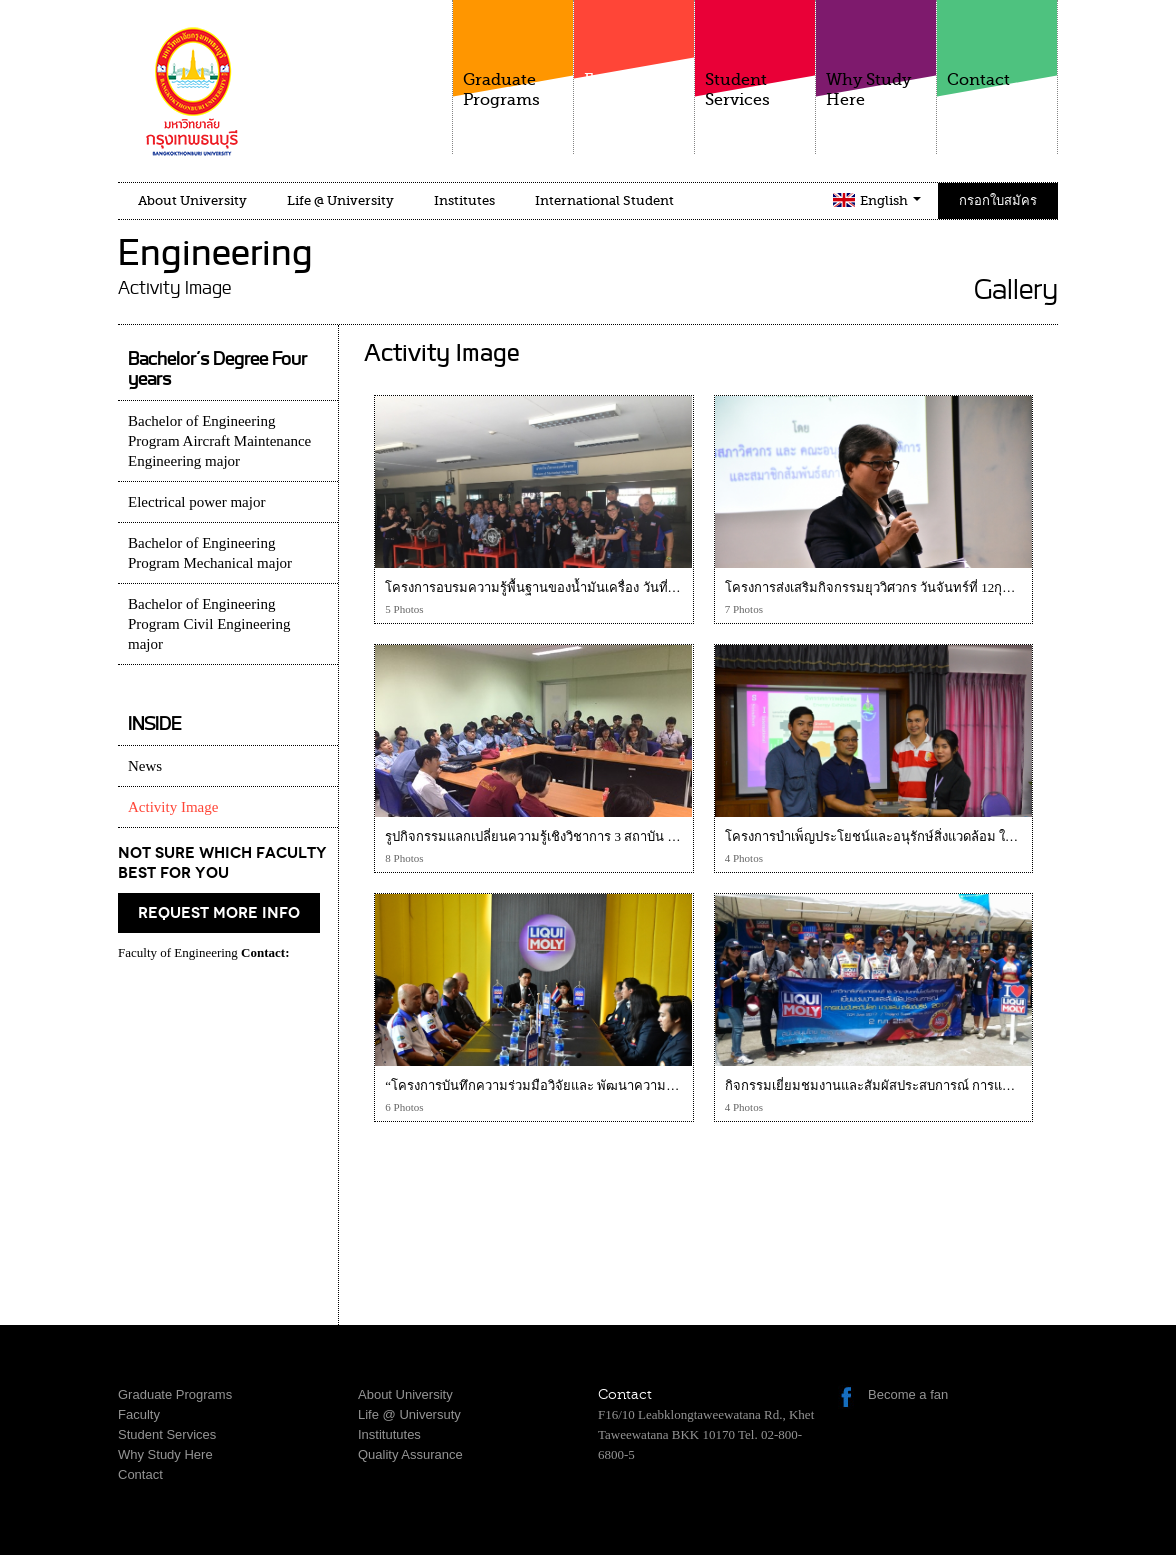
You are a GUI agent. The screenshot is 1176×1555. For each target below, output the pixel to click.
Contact (997, 44)
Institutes (464, 200)
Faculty (634, 69)
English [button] (890, 200)
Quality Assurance (410, 1454)
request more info (219, 913)
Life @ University (340, 200)
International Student (604, 200)
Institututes (389, 1434)
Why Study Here (876, 54)
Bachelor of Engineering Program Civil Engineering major (209, 624)
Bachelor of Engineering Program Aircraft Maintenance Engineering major (219, 441)
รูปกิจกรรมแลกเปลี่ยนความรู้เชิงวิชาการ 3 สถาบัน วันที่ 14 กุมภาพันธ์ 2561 (592, 836)
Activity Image (173, 807)
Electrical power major (196, 502)
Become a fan (908, 1394)
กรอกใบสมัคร (998, 200)
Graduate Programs (513, 54)
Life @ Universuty (409, 1414)
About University (192, 200)
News (145, 766)
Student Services (755, 54)
